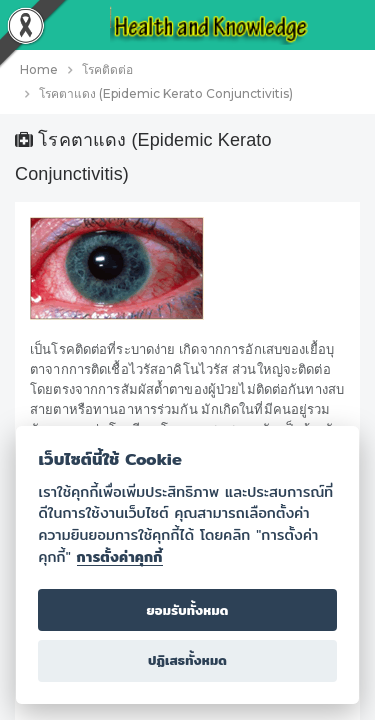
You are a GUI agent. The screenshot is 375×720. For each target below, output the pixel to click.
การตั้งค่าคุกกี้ (120, 557)
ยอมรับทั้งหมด (187, 610)
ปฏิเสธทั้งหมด (187, 660)
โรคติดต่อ (107, 69)
